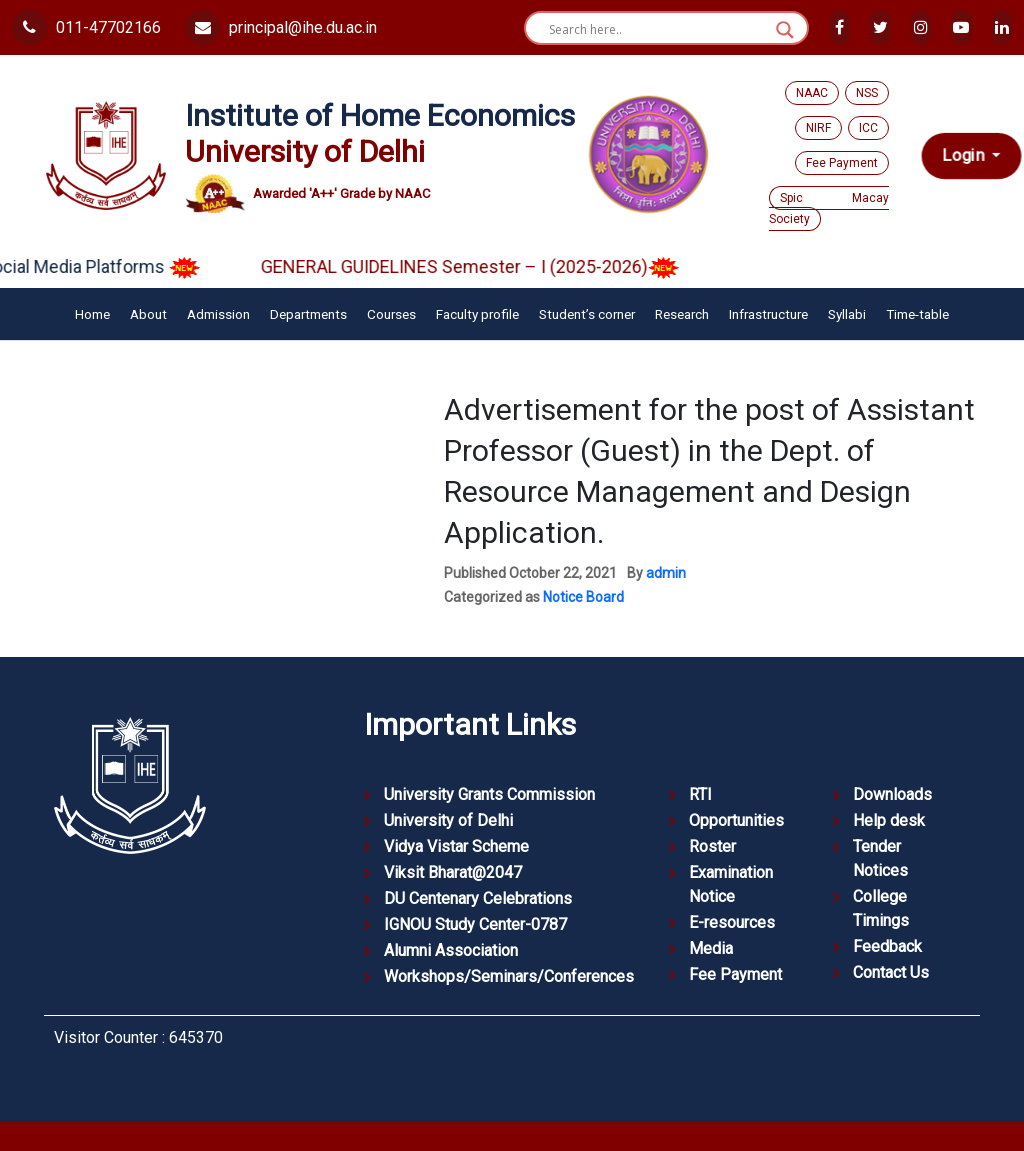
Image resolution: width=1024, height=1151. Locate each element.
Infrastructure (768, 314)
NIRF (818, 128)
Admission (218, 314)
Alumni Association (451, 950)
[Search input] (657, 30)
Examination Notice (731, 884)
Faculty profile (477, 314)
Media (711, 948)
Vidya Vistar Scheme (456, 846)
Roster (712, 846)
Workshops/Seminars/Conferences (509, 976)
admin (666, 573)
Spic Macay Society (829, 208)
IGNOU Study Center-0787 (475, 924)
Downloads (892, 794)
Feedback (887, 946)
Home (92, 314)
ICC (868, 128)
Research (682, 314)
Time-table (917, 314)
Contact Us (891, 972)
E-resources (732, 922)
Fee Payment (842, 163)
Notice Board (583, 597)
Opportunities (736, 820)
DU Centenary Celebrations (478, 898)
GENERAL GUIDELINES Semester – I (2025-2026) (489, 266)
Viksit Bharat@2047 (453, 872)
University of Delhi (448, 820)
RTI (700, 794)
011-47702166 (86, 27)
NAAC (812, 93)
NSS (867, 93)
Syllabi (847, 314)
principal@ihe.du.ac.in (281, 27)
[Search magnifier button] (785, 30)
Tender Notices (880, 858)
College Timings (881, 908)
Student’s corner (587, 314)
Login (965, 155)
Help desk (889, 820)
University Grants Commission (489, 794)
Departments (308, 314)
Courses (391, 314)
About (148, 314)
